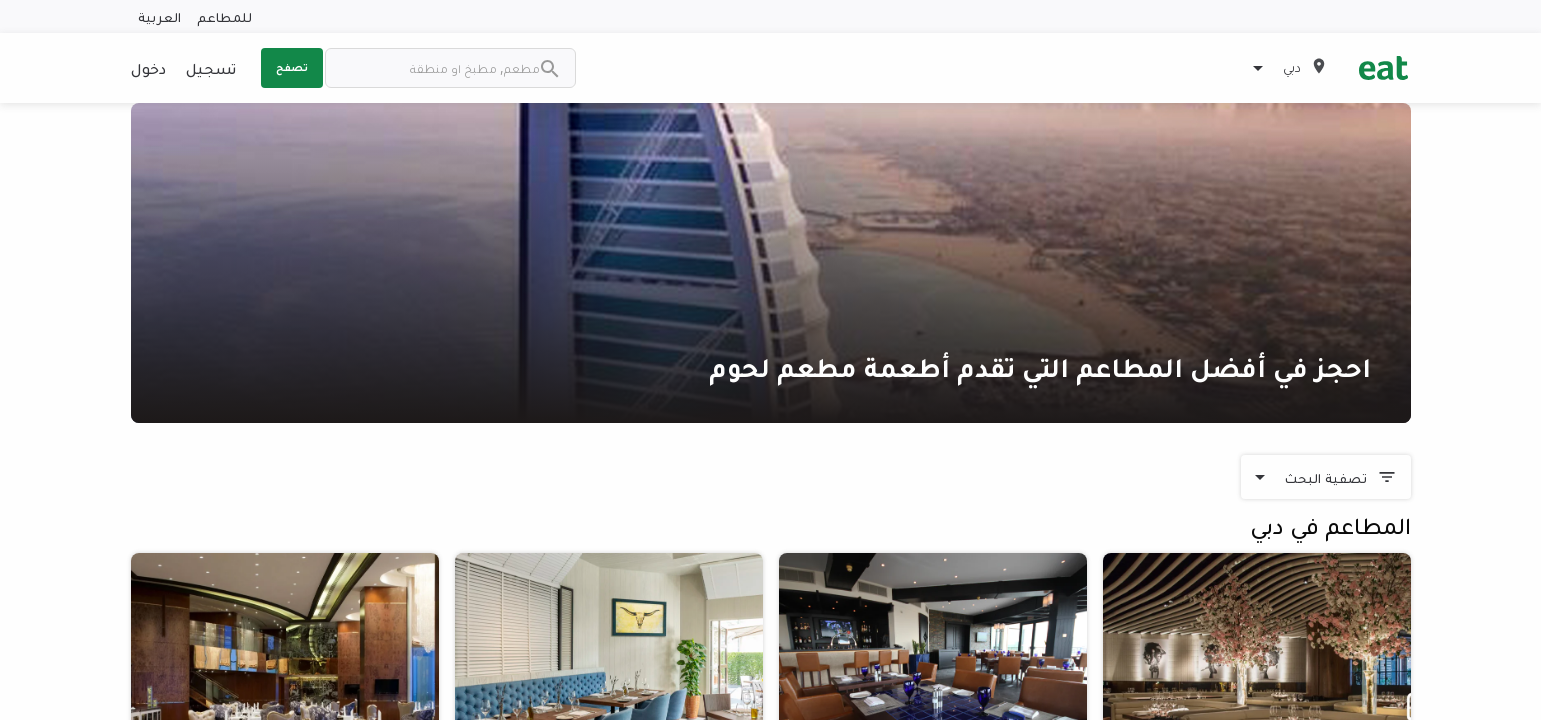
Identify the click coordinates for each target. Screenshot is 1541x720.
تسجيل (211, 68)
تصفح (292, 67)
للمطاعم (224, 16)
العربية (159, 16)
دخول (148, 68)
